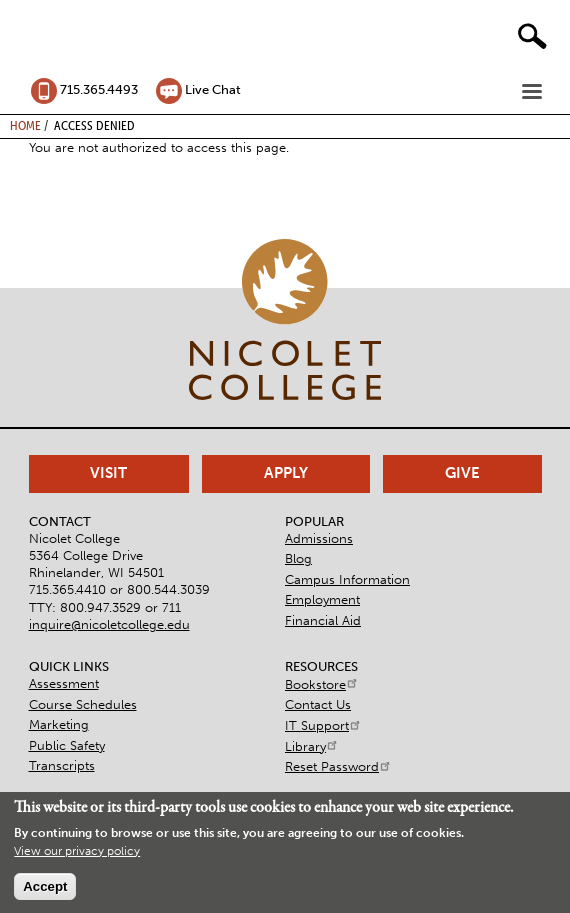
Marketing (59, 724)
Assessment (64, 683)
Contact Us (318, 704)
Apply (286, 473)
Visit (108, 473)
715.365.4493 (99, 89)
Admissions (319, 538)
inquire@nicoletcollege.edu (109, 624)
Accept (45, 888)
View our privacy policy (77, 853)
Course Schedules (83, 704)
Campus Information (347, 579)
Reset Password (338, 766)
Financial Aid (323, 620)
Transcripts (62, 765)
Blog (298, 558)
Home (25, 125)
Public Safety (67, 745)
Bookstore (322, 684)
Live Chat (213, 89)
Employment (322, 599)
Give (462, 473)
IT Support (323, 725)
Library (312, 746)
